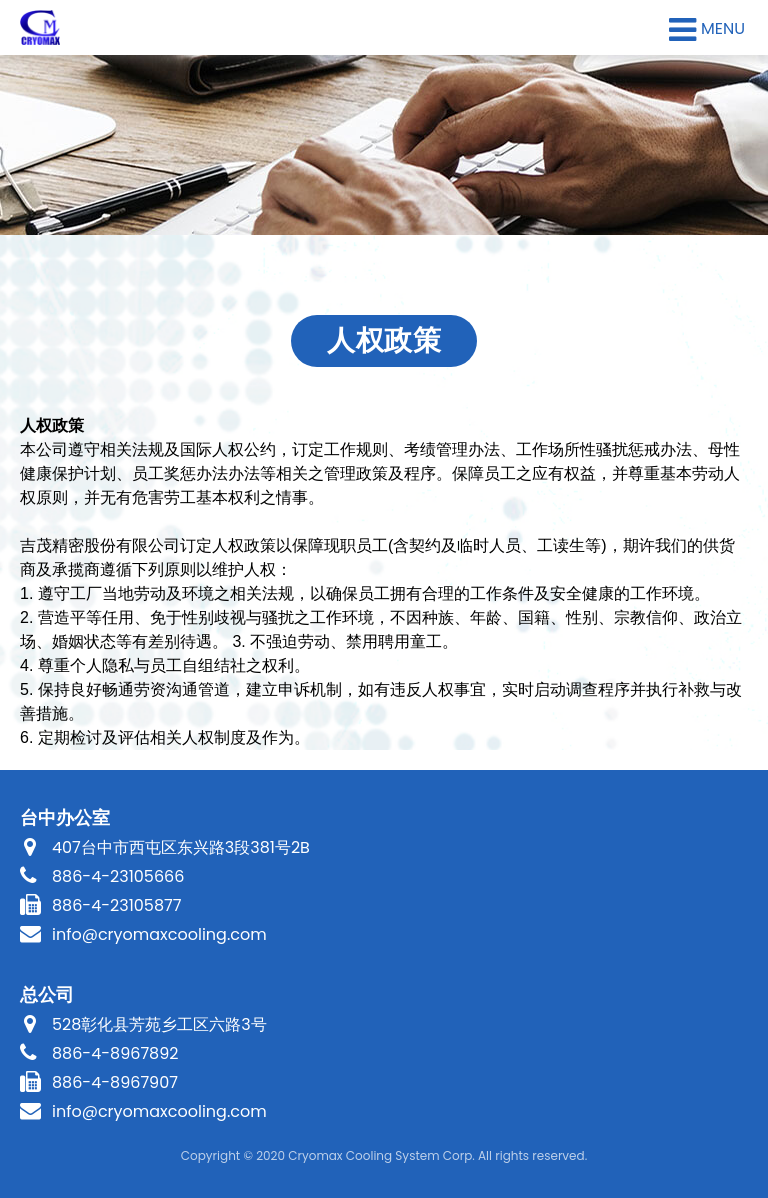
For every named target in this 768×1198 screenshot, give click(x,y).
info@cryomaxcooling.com (159, 934)
